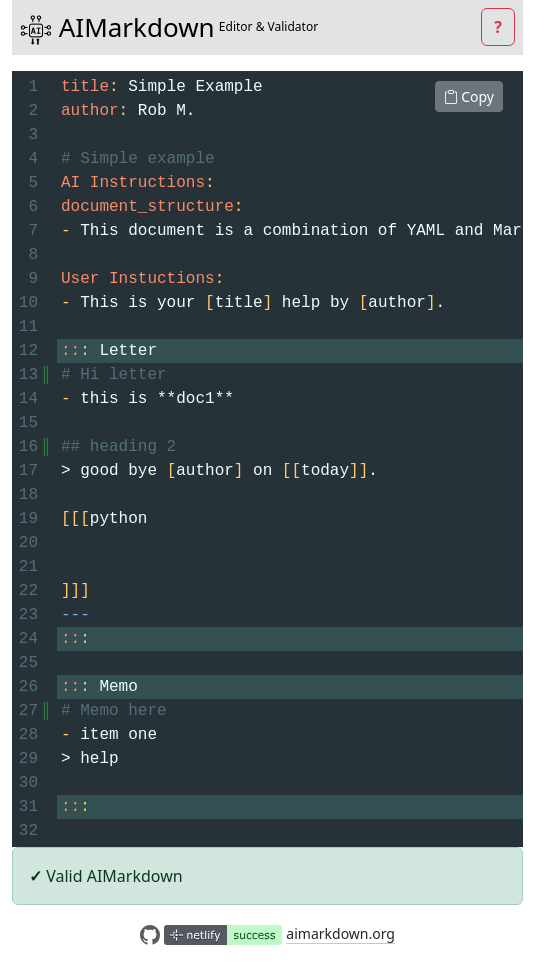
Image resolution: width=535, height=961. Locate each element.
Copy (469, 96)
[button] (498, 27)
